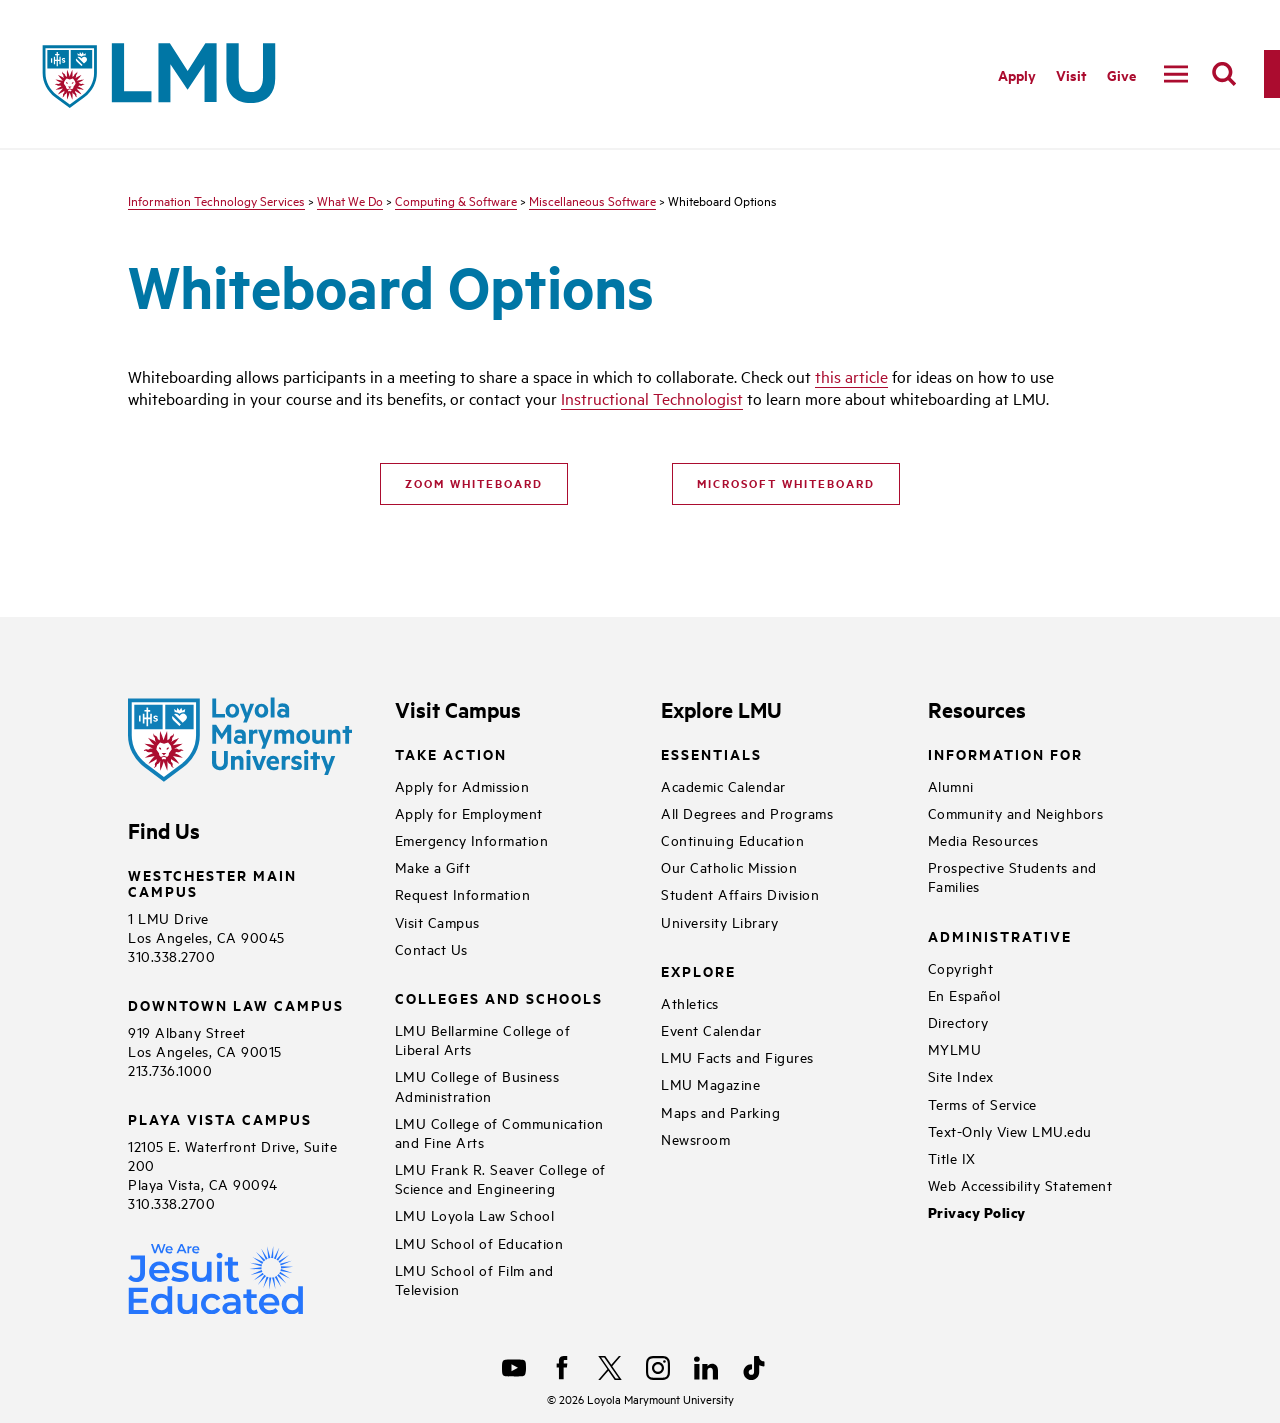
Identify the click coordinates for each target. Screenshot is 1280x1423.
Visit (1071, 74)
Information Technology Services (216, 200)
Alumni (951, 785)
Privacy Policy (977, 1212)
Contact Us (431, 948)
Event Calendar (711, 1029)
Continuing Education (732, 839)
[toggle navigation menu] (1176, 74)
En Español (964, 994)
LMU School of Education (479, 1242)
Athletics (690, 1002)
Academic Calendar (723, 785)
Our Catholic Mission (729, 866)
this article (851, 376)
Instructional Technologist (652, 398)
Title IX (952, 1157)
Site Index (961, 1075)
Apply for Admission (462, 785)
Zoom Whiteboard (474, 483)
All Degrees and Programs (747, 812)
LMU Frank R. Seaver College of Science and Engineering (500, 1178)
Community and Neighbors (1016, 812)
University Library (719, 921)
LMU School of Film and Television (474, 1279)
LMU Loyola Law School (475, 1214)
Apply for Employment (469, 812)
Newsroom (695, 1138)
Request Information (463, 893)
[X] (610, 1368)
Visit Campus (437, 921)
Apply (1017, 74)
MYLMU (955, 1048)
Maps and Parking (720, 1111)
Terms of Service (982, 1103)
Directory (958, 1021)
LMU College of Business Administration (477, 1085)
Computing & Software (456, 200)
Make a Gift (433, 866)
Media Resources (983, 839)
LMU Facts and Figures (737, 1056)
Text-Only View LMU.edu (1010, 1130)
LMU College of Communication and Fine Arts (499, 1132)
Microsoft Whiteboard (786, 483)
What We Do (350, 200)
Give (1121, 74)
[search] (1224, 74)
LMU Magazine (710, 1083)
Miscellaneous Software (592, 200)
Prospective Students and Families (1012, 876)
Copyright (961, 967)
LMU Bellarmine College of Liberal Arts (483, 1039)
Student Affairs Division (740, 893)
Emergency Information (472, 839)
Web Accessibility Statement (1020, 1184)
